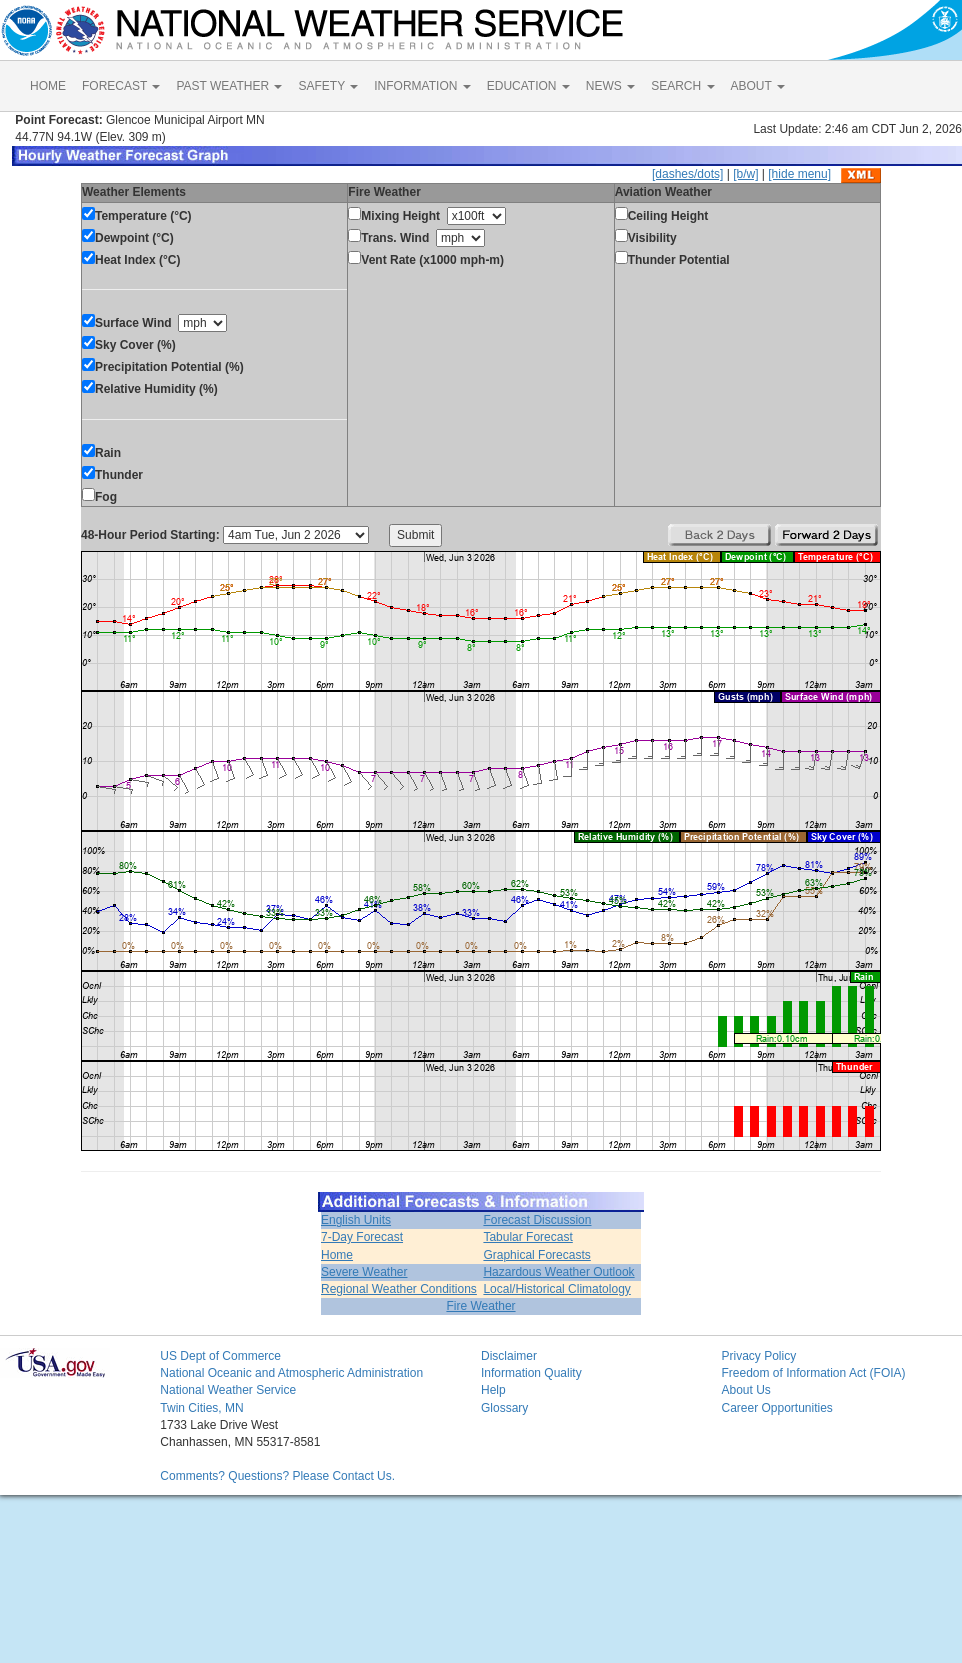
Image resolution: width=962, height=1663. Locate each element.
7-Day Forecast (362, 1237)
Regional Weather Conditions (399, 1289)
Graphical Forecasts (536, 1255)
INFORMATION (422, 86)
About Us (745, 1390)
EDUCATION (528, 86)
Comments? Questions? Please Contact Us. (277, 1476)
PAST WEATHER (229, 86)
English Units (356, 1220)
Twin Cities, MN (201, 1408)
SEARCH (682, 86)
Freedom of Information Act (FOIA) (813, 1373)
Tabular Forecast (527, 1237)
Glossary (504, 1408)
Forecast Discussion (537, 1220)
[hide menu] (799, 174)
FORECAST (121, 86)
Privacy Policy (758, 1356)
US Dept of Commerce (220, 1356)
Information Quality (531, 1373)
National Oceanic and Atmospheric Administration (291, 1373)
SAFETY (328, 86)
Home (337, 1255)
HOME (48, 86)
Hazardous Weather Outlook (558, 1272)
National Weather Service (228, 1390)
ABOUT (758, 86)
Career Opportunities (776, 1408)
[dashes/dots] (687, 174)
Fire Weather (480, 1306)
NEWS (610, 86)
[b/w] (745, 174)
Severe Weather (364, 1272)
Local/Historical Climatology (556, 1289)
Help (493, 1390)
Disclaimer (509, 1356)
